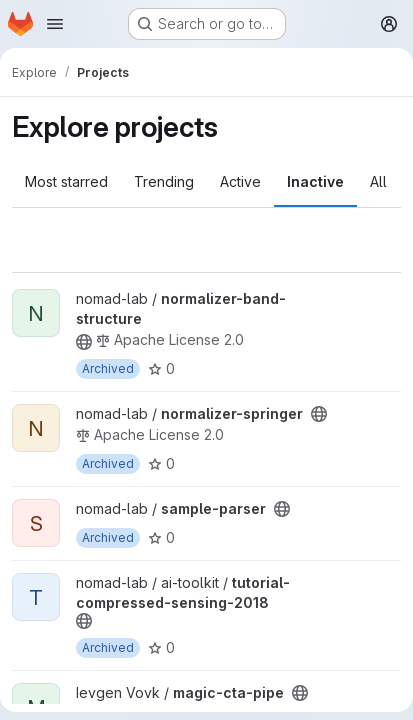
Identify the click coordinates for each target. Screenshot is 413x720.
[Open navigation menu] (55, 24)
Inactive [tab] (315, 181)
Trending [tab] (164, 181)
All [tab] (378, 181)
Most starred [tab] (66, 181)
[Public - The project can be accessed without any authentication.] (84, 342)
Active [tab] (240, 181)
